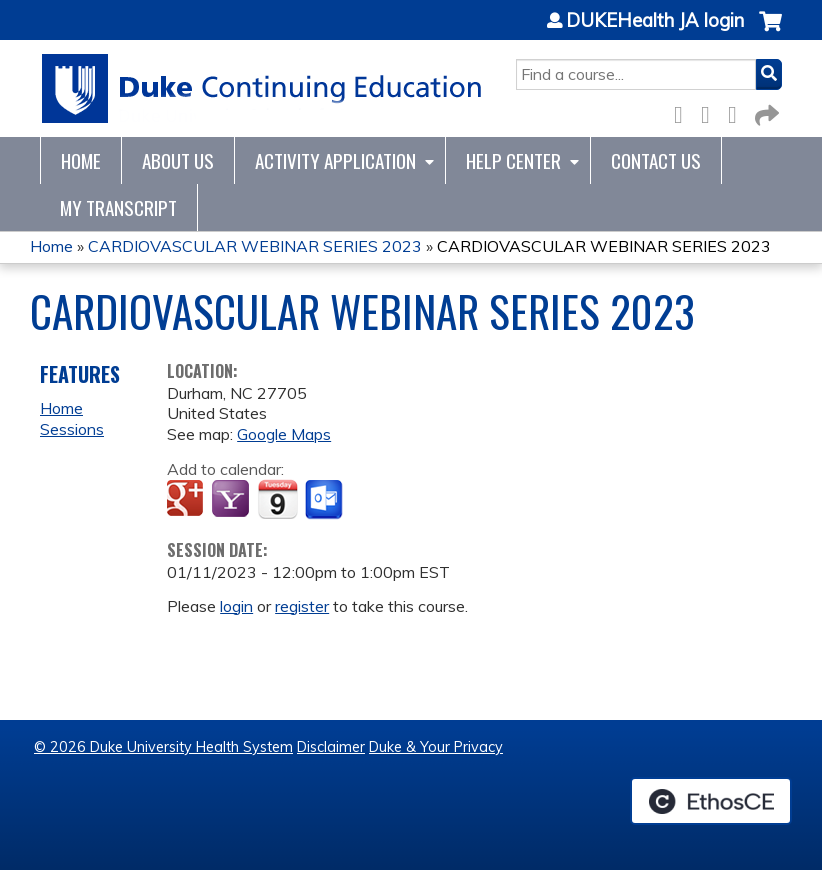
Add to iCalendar (277, 499)
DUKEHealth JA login (655, 21)
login (236, 606)
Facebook (684, 111)
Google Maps (284, 434)
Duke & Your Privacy (436, 747)
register (302, 606)
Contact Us (656, 160)
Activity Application (335, 160)
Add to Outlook (325, 500)
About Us (178, 160)
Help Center (513, 160)
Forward (765, 111)
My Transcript (118, 207)
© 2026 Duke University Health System (163, 747)
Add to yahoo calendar (232, 500)
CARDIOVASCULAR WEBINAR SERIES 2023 (255, 246)
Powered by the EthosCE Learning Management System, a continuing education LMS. (711, 801)
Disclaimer (331, 747)
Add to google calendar (187, 500)
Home (81, 160)
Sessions (72, 429)
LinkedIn (738, 111)
